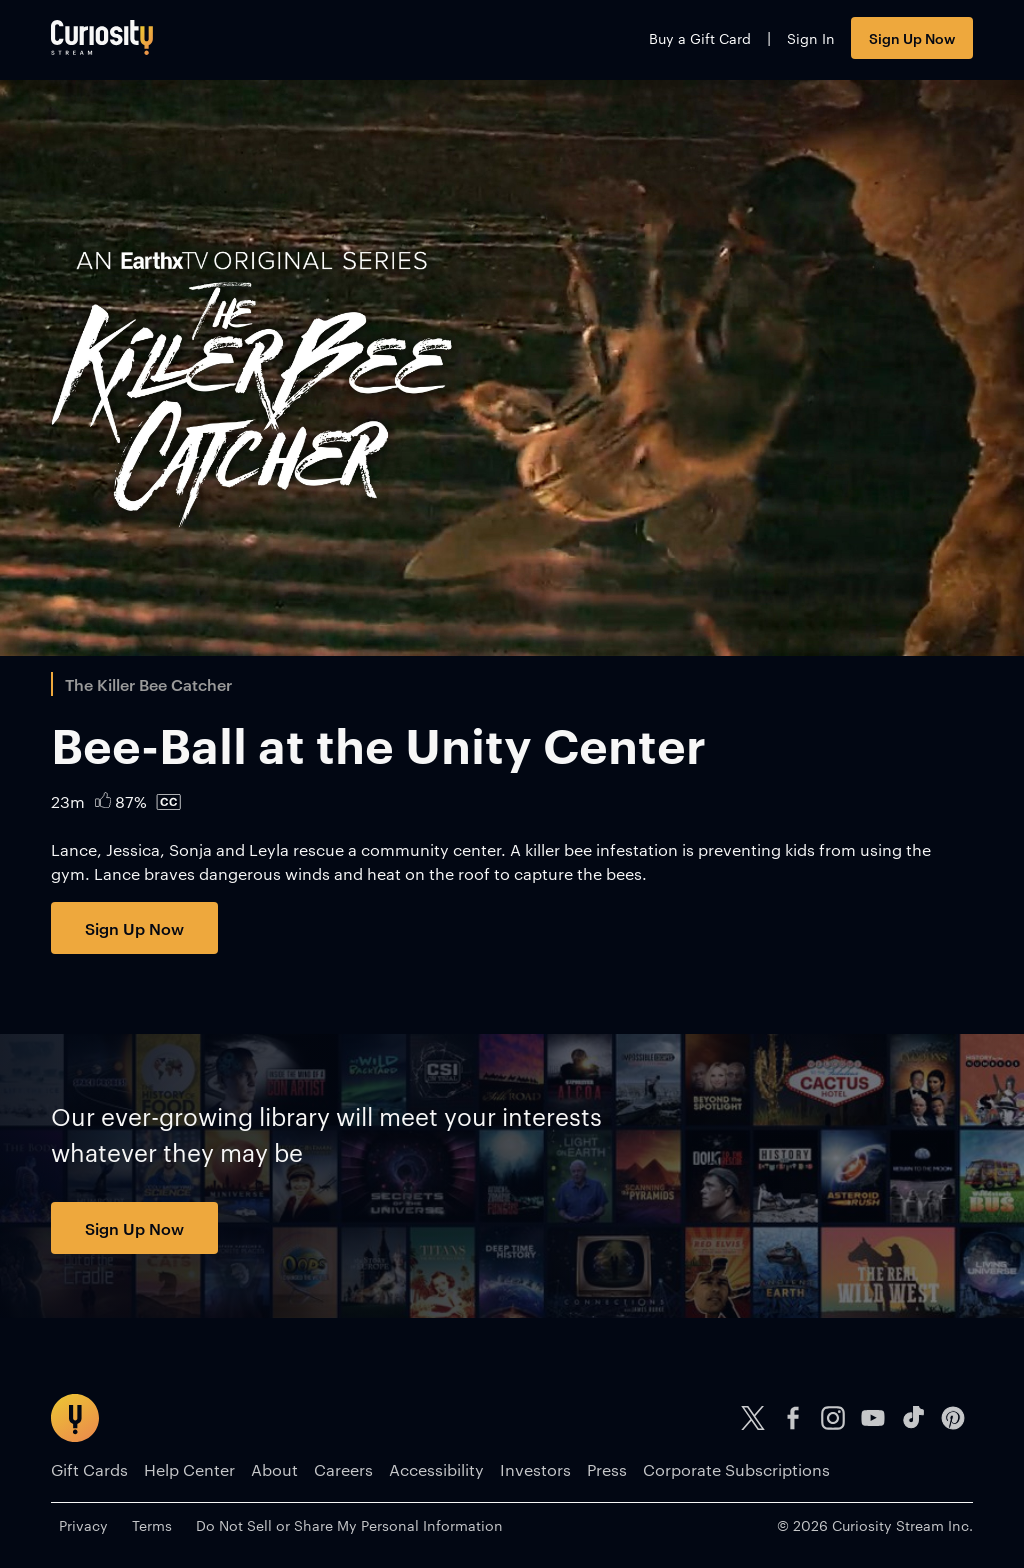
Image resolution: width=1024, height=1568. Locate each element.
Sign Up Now (912, 37)
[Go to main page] (102, 37)
